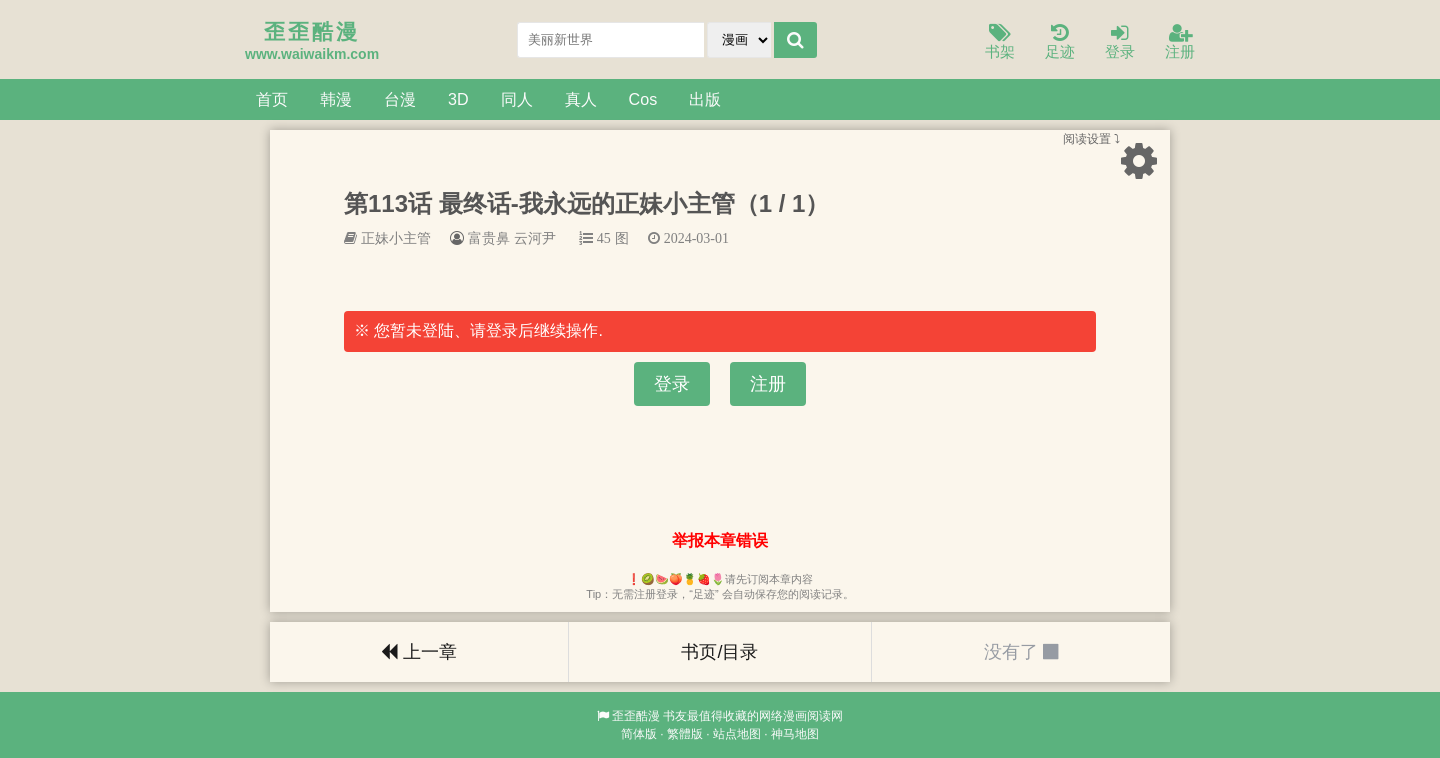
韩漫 (336, 99)
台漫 (400, 99)
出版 (705, 99)
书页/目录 (719, 652)
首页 (272, 99)
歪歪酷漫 (636, 716)
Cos (643, 99)
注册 (1180, 42)
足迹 (1060, 42)
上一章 (419, 652)
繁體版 (685, 734)
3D (458, 99)
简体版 (639, 734)
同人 (517, 99)
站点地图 (737, 734)
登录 (1120, 42)
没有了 (1021, 652)
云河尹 (535, 238)
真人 (581, 99)
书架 (1000, 42)
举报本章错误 (720, 540)
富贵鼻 (489, 238)
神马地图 (795, 734)
